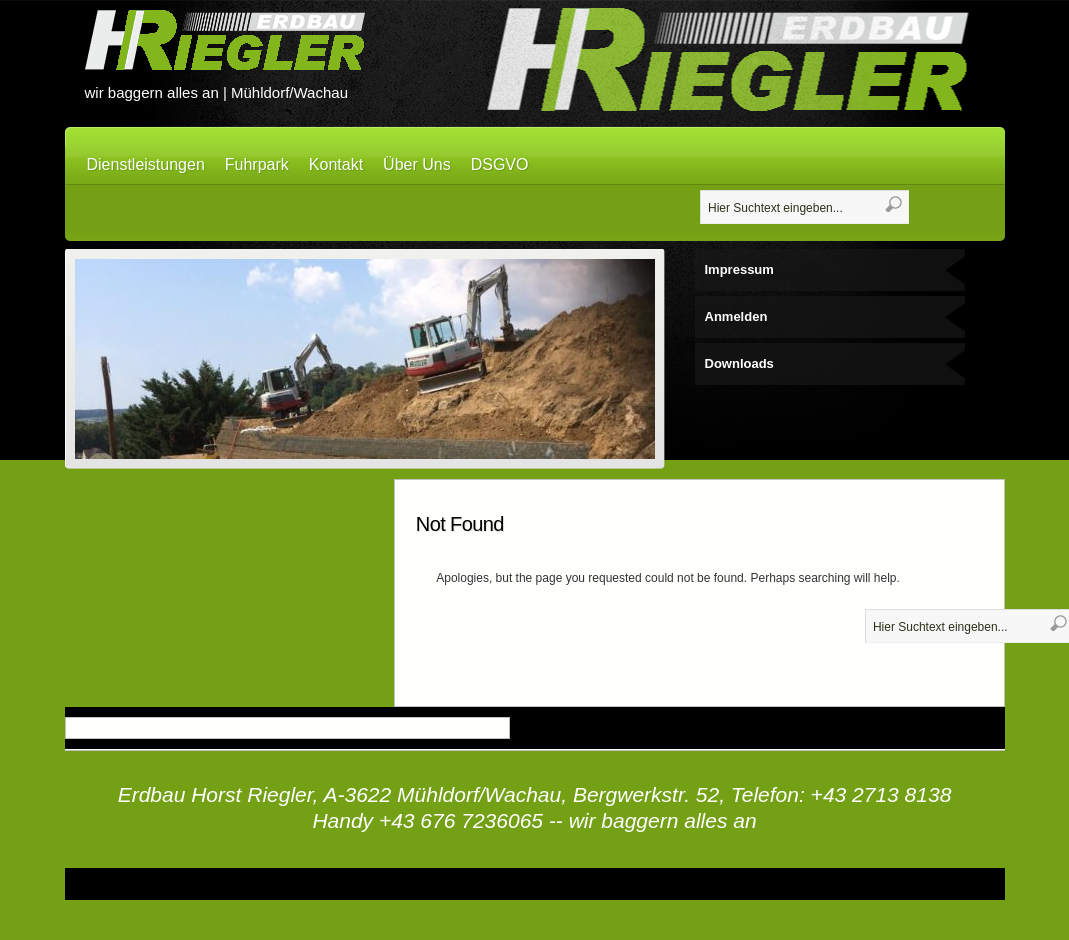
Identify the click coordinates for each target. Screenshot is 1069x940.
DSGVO (500, 164)
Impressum (739, 269)
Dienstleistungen (146, 164)
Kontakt (336, 164)
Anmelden (736, 316)
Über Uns (417, 164)
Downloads (739, 363)
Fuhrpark (257, 164)
